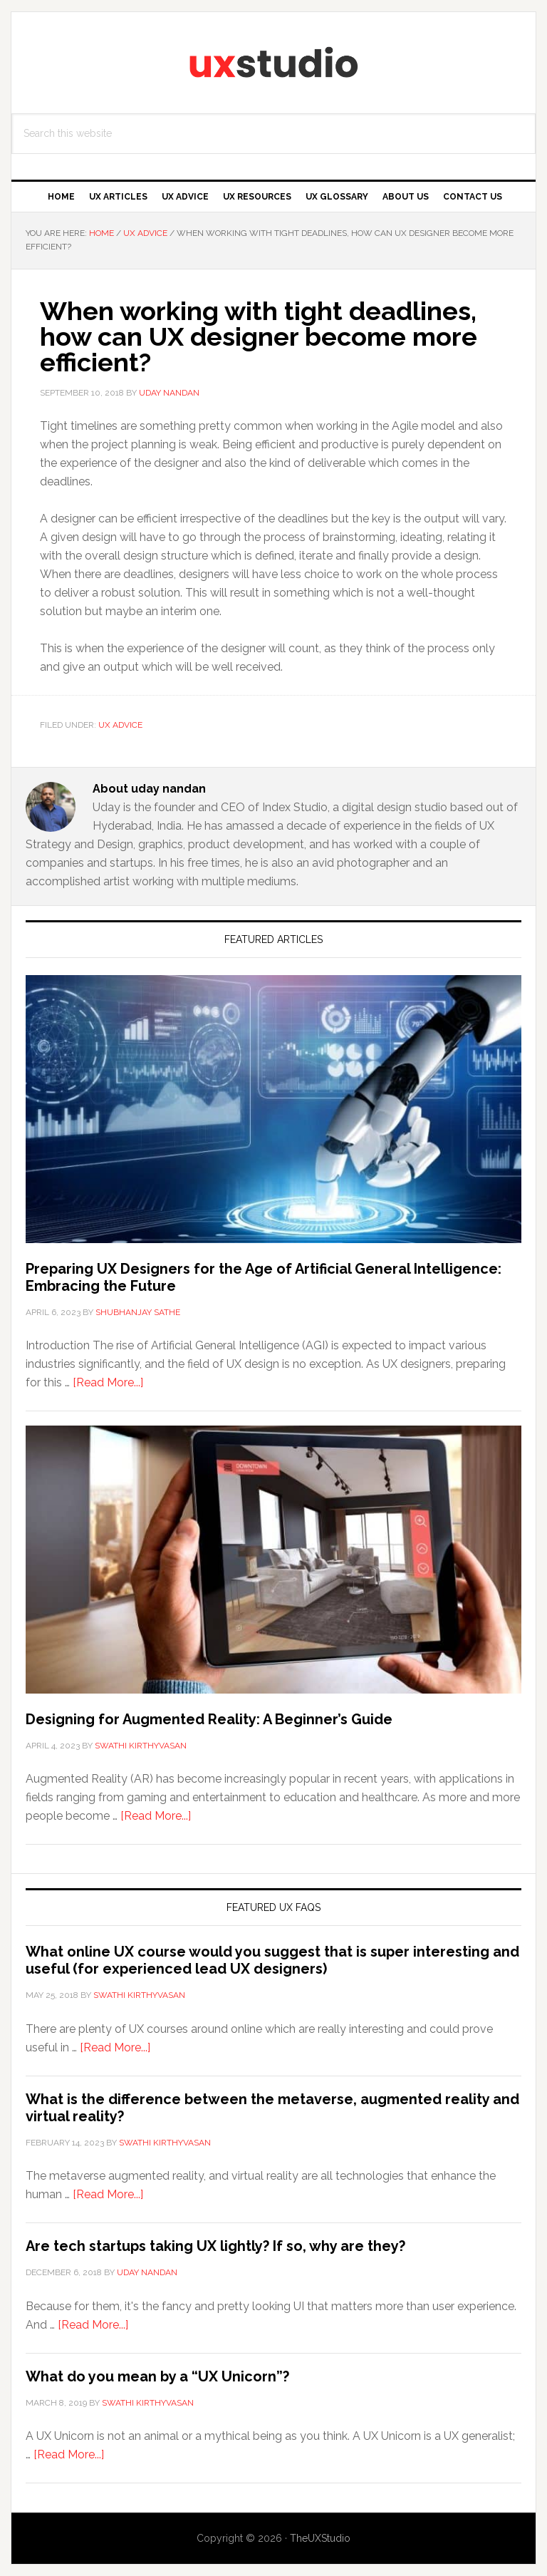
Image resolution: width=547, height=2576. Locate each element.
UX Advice (120, 725)
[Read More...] (108, 1382)
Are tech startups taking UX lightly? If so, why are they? (215, 2246)
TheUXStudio (320, 2538)
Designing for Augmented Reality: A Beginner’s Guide (209, 1719)
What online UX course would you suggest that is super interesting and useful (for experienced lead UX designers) (272, 1960)
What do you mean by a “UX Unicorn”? (157, 2376)
